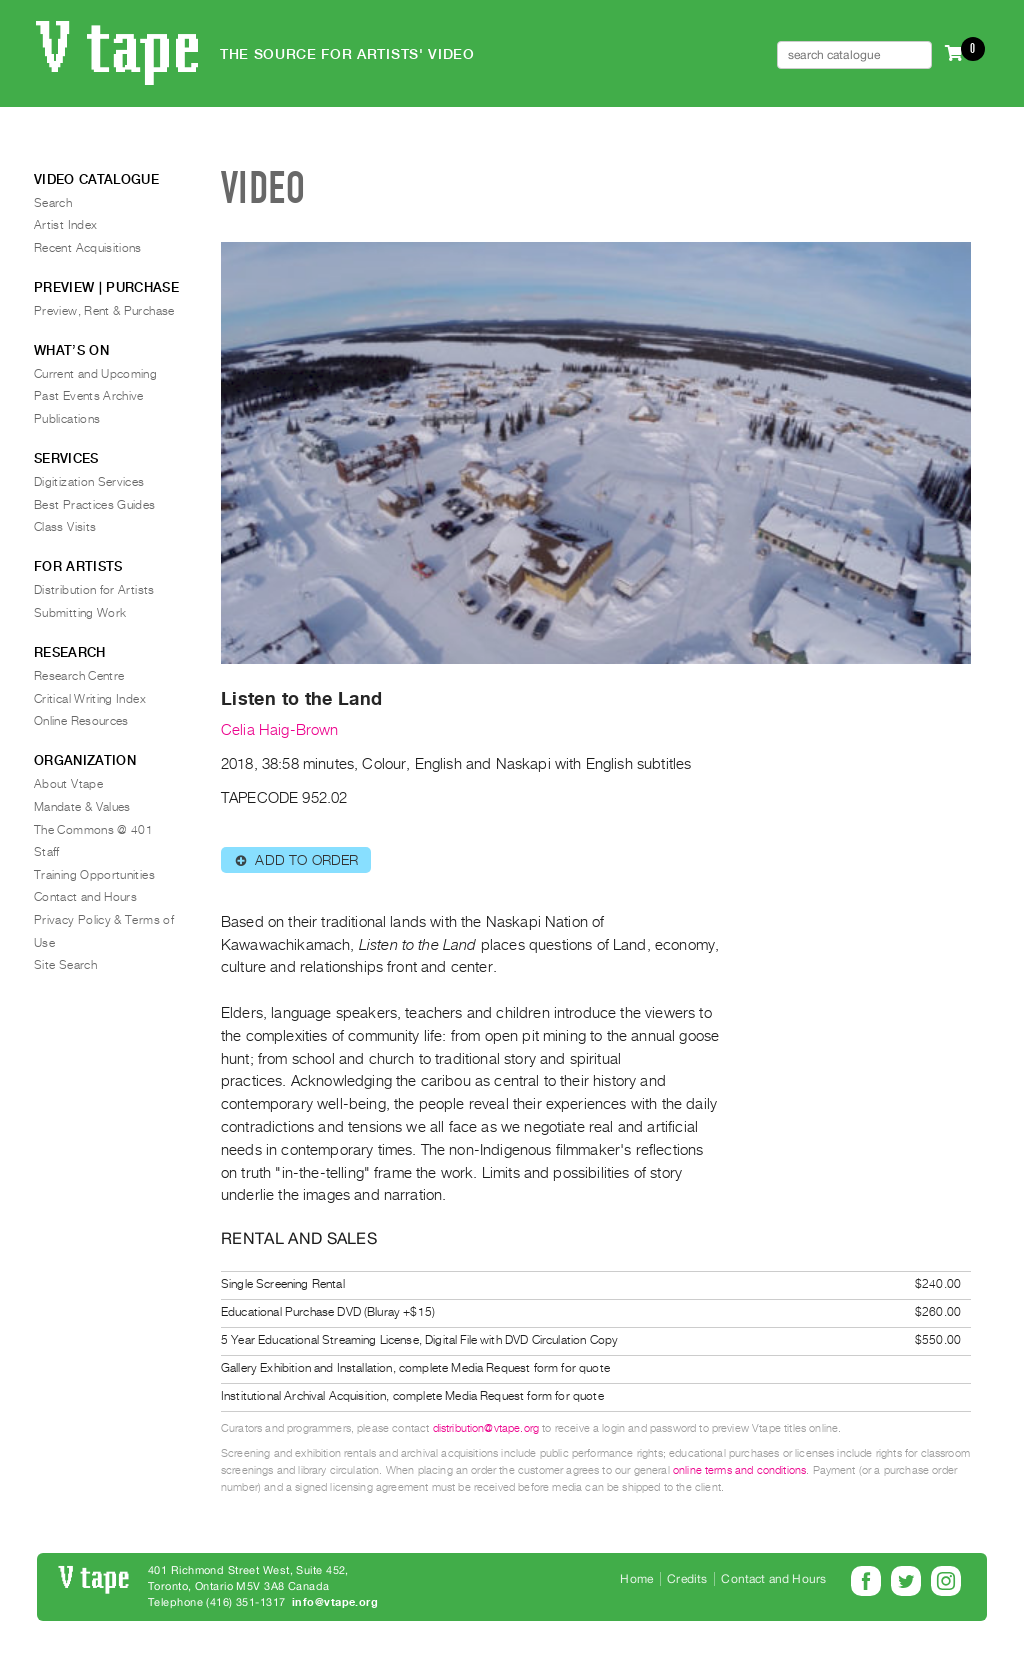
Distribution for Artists (94, 590)
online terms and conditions (739, 1470)
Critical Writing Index (90, 699)
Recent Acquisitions (88, 248)
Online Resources (81, 721)
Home (636, 1579)
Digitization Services (89, 482)
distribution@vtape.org (486, 1428)
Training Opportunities (94, 875)
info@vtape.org (335, 1602)
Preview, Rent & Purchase (104, 311)
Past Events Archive (89, 396)
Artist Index (65, 225)
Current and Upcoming (95, 374)
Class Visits (65, 527)
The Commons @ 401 (93, 830)
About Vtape (68, 784)
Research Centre (79, 676)
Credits (687, 1579)
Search (53, 203)
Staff (47, 852)
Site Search (65, 965)
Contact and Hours (85, 897)
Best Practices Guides (95, 505)
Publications (67, 419)
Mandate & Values (82, 807)
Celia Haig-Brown (280, 730)
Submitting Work (80, 613)
